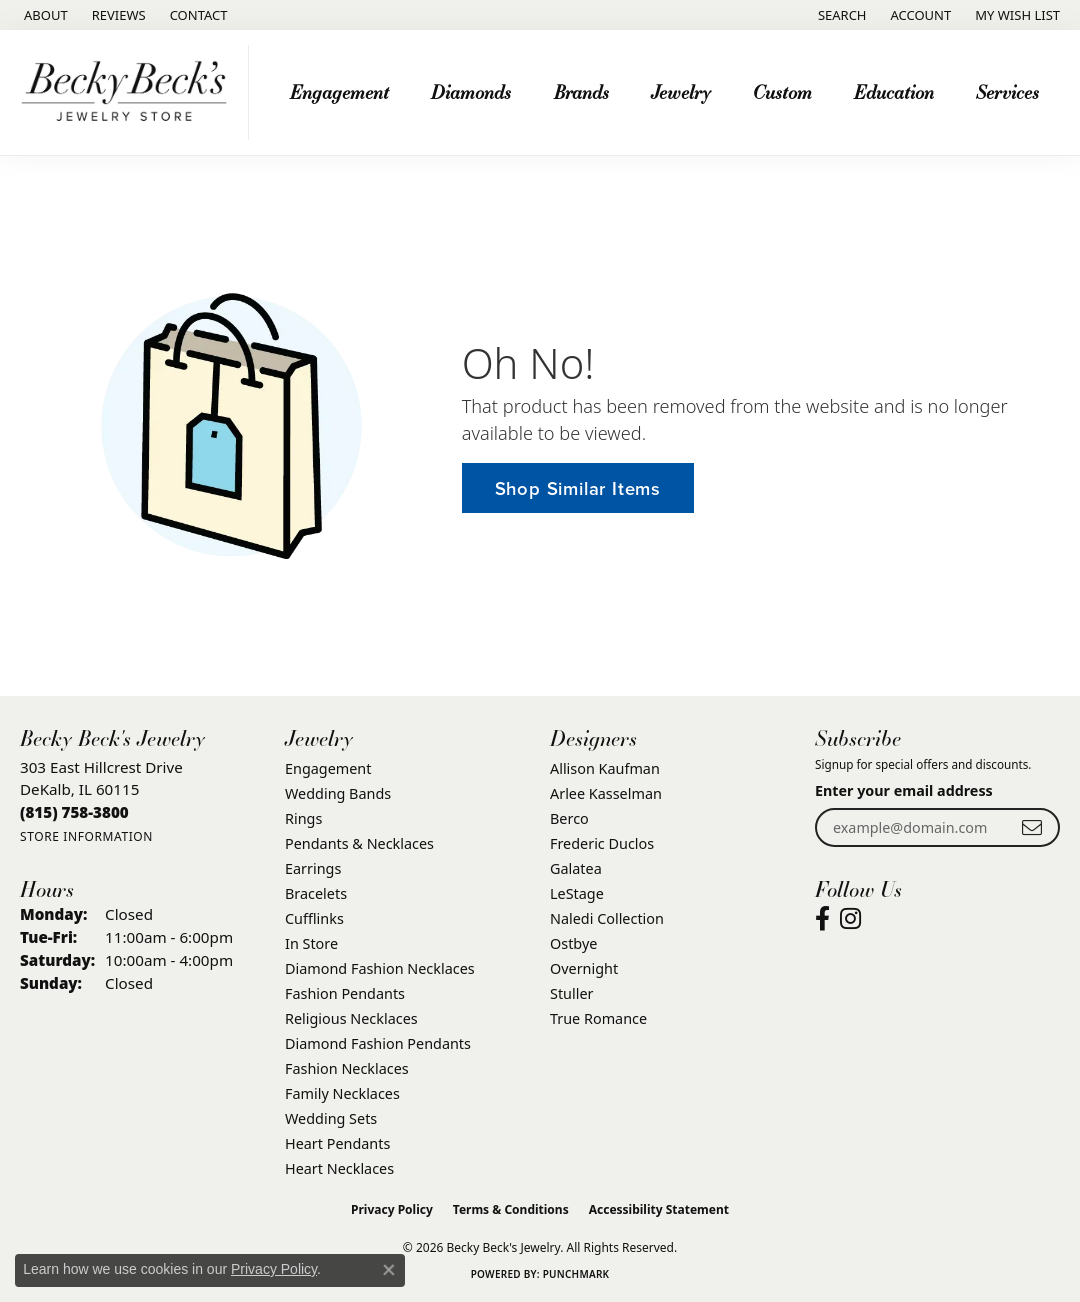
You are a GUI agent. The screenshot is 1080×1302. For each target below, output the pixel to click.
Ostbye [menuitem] (573, 943)
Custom (782, 91)
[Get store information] (86, 836)
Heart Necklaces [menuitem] (339, 1168)
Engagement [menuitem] (328, 768)
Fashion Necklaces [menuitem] (347, 1068)
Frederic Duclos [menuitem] (602, 843)
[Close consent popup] (389, 1270)
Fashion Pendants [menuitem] (345, 993)
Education (894, 91)
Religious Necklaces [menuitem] (351, 1018)
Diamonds (471, 91)
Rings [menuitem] (303, 818)
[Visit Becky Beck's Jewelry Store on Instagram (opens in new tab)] (850, 919)
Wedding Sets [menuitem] (331, 1118)
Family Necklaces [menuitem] (342, 1093)
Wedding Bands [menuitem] (338, 793)
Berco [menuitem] (569, 818)
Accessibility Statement (659, 1209)
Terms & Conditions (511, 1209)
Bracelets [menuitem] (316, 893)
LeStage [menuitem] (577, 893)
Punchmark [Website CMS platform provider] (576, 1274)
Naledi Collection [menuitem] (607, 918)
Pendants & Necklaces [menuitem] (359, 843)
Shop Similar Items (578, 488)
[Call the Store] (74, 812)
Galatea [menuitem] (576, 868)
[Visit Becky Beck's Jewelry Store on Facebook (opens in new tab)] (822, 919)
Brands (581, 91)
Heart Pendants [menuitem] (337, 1143)
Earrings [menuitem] (313, 868)
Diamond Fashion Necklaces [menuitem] (380, 968)
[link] (44, 15)
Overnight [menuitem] (584, 968)
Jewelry (681, 91)
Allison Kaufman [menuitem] (605, 768)
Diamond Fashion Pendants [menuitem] (378, 1043)
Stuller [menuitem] (571, 993)
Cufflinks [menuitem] (314, 918)
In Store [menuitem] (311, 943)
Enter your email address (904, 790)
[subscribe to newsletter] (1032, 827)
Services (1007, 91)
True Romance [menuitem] (598, 1018)
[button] (840, 15)
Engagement (339, 91)
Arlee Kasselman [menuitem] (606, 793)
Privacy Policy (392, 1209)
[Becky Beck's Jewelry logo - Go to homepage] (129, 92)
